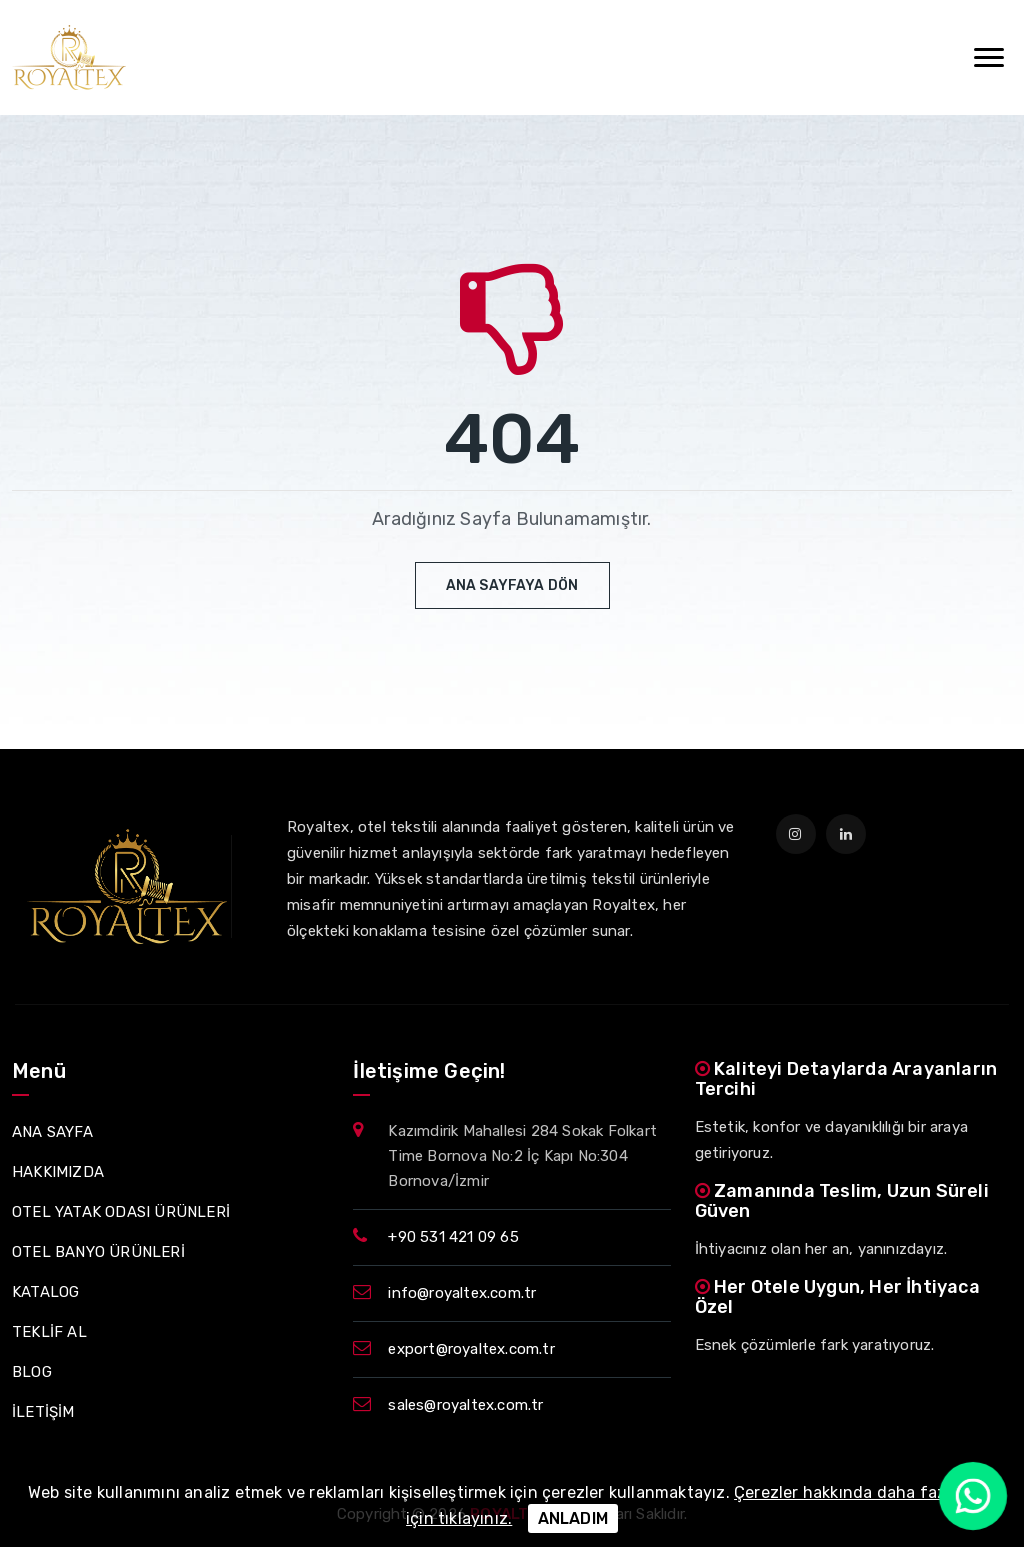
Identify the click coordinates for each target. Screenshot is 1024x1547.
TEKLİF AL (49, 1332)
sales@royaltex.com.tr (465, 1405)
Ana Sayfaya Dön (512, 585)
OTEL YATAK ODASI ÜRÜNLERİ (121, 1212)
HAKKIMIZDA (58, 1172)
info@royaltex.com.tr (462, 1293)
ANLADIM (573, 1518)
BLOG (32, 1372)
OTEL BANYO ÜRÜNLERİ (98, 1252)
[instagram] (796, 834)
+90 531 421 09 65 (453, 1237)
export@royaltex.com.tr (471, 1349)
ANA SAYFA (52, 1132)
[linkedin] (846, 834)
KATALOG (45, 1292)
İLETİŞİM (43, 1412)
